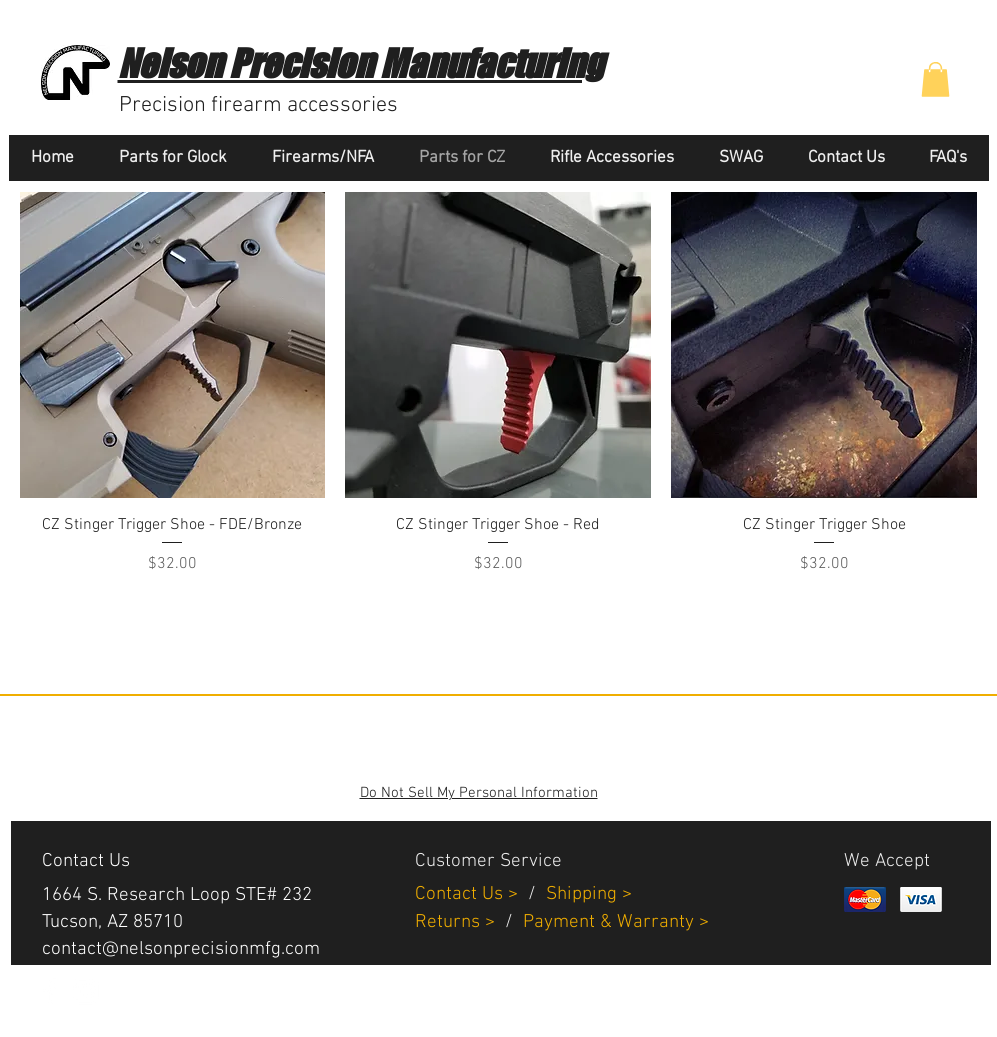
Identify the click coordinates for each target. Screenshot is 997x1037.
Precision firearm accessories (258, 105)
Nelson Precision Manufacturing (360, 63)
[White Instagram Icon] (85, 991)
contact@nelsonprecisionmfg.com (181, 949)
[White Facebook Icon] (50, 991)
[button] (935, 79)
